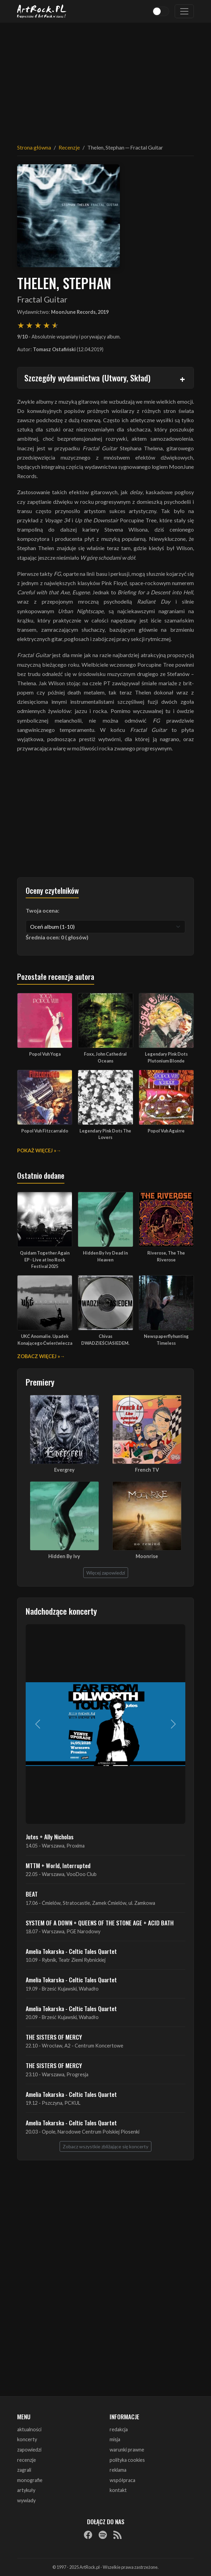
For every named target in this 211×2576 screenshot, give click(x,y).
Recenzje (69, 147)
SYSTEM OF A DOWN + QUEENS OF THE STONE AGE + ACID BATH (100, 1922)
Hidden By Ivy (64, 1556)
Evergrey (64, 1470)
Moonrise (147, 1556)
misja (115, 2439)
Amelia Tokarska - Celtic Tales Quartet (71, 1951)
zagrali (24, 2470)
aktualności (29, 2429)
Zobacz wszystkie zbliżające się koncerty (105, 2146)
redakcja (119, 2429)
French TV (147, 1470)
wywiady (26, 2500)
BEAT (32, 1893)
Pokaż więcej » (36, 1150)
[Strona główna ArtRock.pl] (41, 11)
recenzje (26, 2460)
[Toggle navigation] (184, 11)
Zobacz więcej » (38, 1356)
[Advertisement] (105, 79)
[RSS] (117, 2535)
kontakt (118, 2490)
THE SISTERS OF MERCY (54, 2036)
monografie (29, 2480)
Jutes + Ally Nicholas (50, 1836)
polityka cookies (127, 2460)
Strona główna (34, 147)
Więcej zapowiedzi (105, 1573)
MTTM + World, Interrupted (58, 1865)
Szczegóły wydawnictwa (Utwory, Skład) (87, 377)
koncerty (27, 2439)
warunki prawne (127, 2450)
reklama (118, 2470)
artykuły (26, 2490)
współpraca (122, 2480)
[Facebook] (88, 2535)
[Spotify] (103, 2535)
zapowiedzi (29, 2450)
